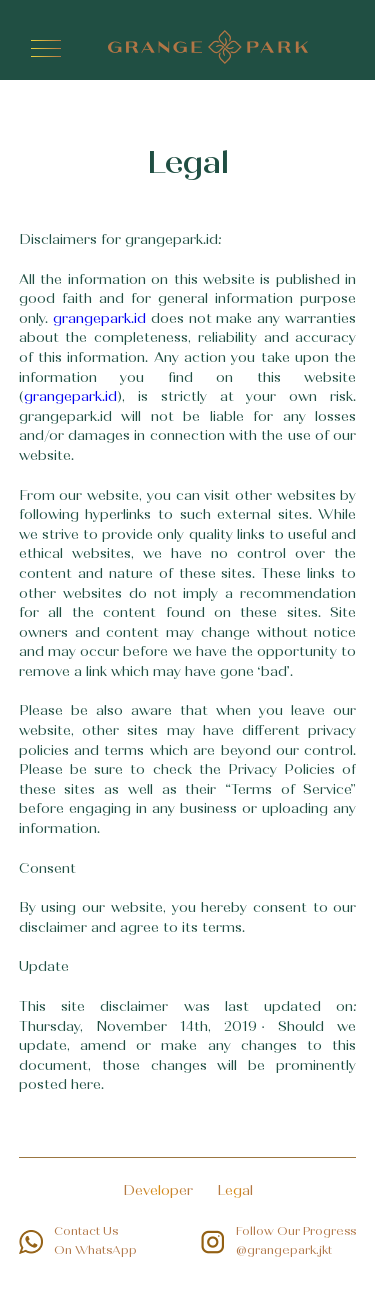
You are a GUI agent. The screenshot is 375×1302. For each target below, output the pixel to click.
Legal (235, 1192)
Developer (158, 1192)
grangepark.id (99, 320)
